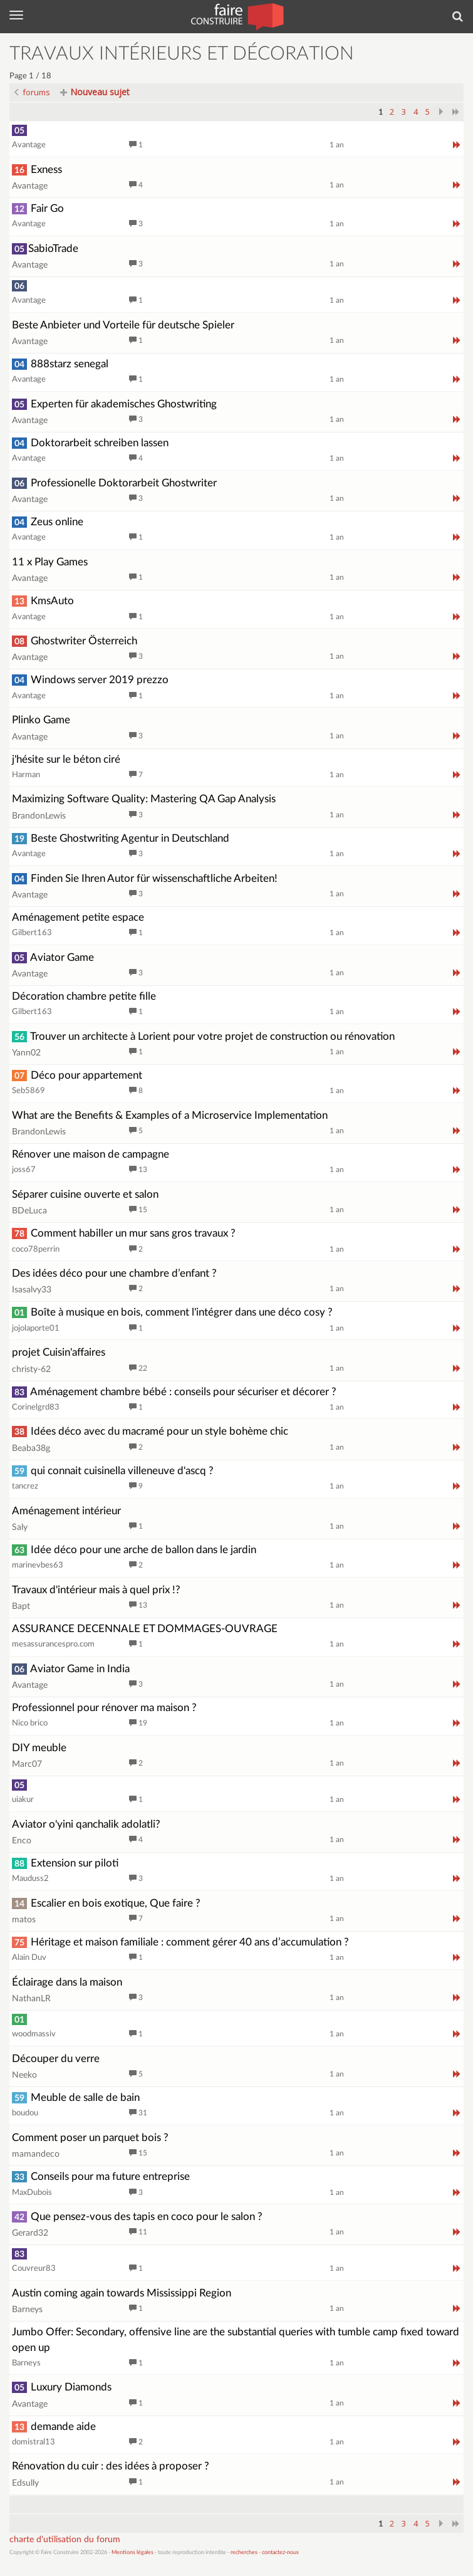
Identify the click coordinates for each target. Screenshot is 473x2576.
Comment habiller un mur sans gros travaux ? (124, 1233)
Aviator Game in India (71, 1668)
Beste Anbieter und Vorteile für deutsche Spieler (123, 325)
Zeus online (47, 521)
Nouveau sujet (95, 92)
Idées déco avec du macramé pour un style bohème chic (150, 1431)
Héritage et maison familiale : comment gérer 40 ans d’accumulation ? (180, 1942)
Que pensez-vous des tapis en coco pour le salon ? (137, 2216)
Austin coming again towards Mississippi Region (121, 2293)
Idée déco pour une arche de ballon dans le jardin (134, 1549)
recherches (244, 2552)
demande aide (54, 2426)
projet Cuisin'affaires (58, 1352)
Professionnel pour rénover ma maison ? (104, 1707)
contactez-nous (280, 2552)
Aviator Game (53, 957)
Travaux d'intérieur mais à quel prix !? (96, 1589)
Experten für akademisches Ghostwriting (114, 404)
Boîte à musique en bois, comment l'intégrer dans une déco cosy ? (172, 1312)
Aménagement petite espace (78, 917)
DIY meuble (39, 1747)
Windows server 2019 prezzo (90, 679)
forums (31, 92)
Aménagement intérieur (66, 1510)
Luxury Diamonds (62, 2387)
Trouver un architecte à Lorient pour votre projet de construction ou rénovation (203, 1036)
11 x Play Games (50, 562)
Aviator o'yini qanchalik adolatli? (86, 1824)
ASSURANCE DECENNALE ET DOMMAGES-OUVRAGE (145, 1628)
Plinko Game (41, 720)
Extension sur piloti (65, 1863)
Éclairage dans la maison (67, 1982)
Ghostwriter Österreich (74, 641)
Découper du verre (56, 2058)
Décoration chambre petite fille (84, 996)
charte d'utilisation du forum (64, 2539)
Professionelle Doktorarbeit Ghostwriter (114, 483)
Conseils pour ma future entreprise (101, 2176)
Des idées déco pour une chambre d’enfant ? (114, 1273)
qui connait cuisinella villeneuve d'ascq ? (113, 1470)
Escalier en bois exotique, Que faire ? (106, 1903)
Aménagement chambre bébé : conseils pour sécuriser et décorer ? (174, 1391)
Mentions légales (132, 2552)
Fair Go (38, 208)
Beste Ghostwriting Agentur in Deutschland (120, 838)
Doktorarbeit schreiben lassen (90, 442)
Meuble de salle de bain (76, 2097)
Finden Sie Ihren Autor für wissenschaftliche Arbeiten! (145, 878)
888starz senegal (60, 364)
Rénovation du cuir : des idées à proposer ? (110, 2466)
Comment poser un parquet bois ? (90, 2137)
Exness (37, 169)
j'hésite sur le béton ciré (66, 759)
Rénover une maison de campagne (90, 1154)
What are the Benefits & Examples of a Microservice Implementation (170, 1115)
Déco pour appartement (77, 1075)
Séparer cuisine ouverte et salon (85, 1194)
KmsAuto (43, 600)
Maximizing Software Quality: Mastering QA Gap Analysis (144, 798)
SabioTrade (45, 248)
